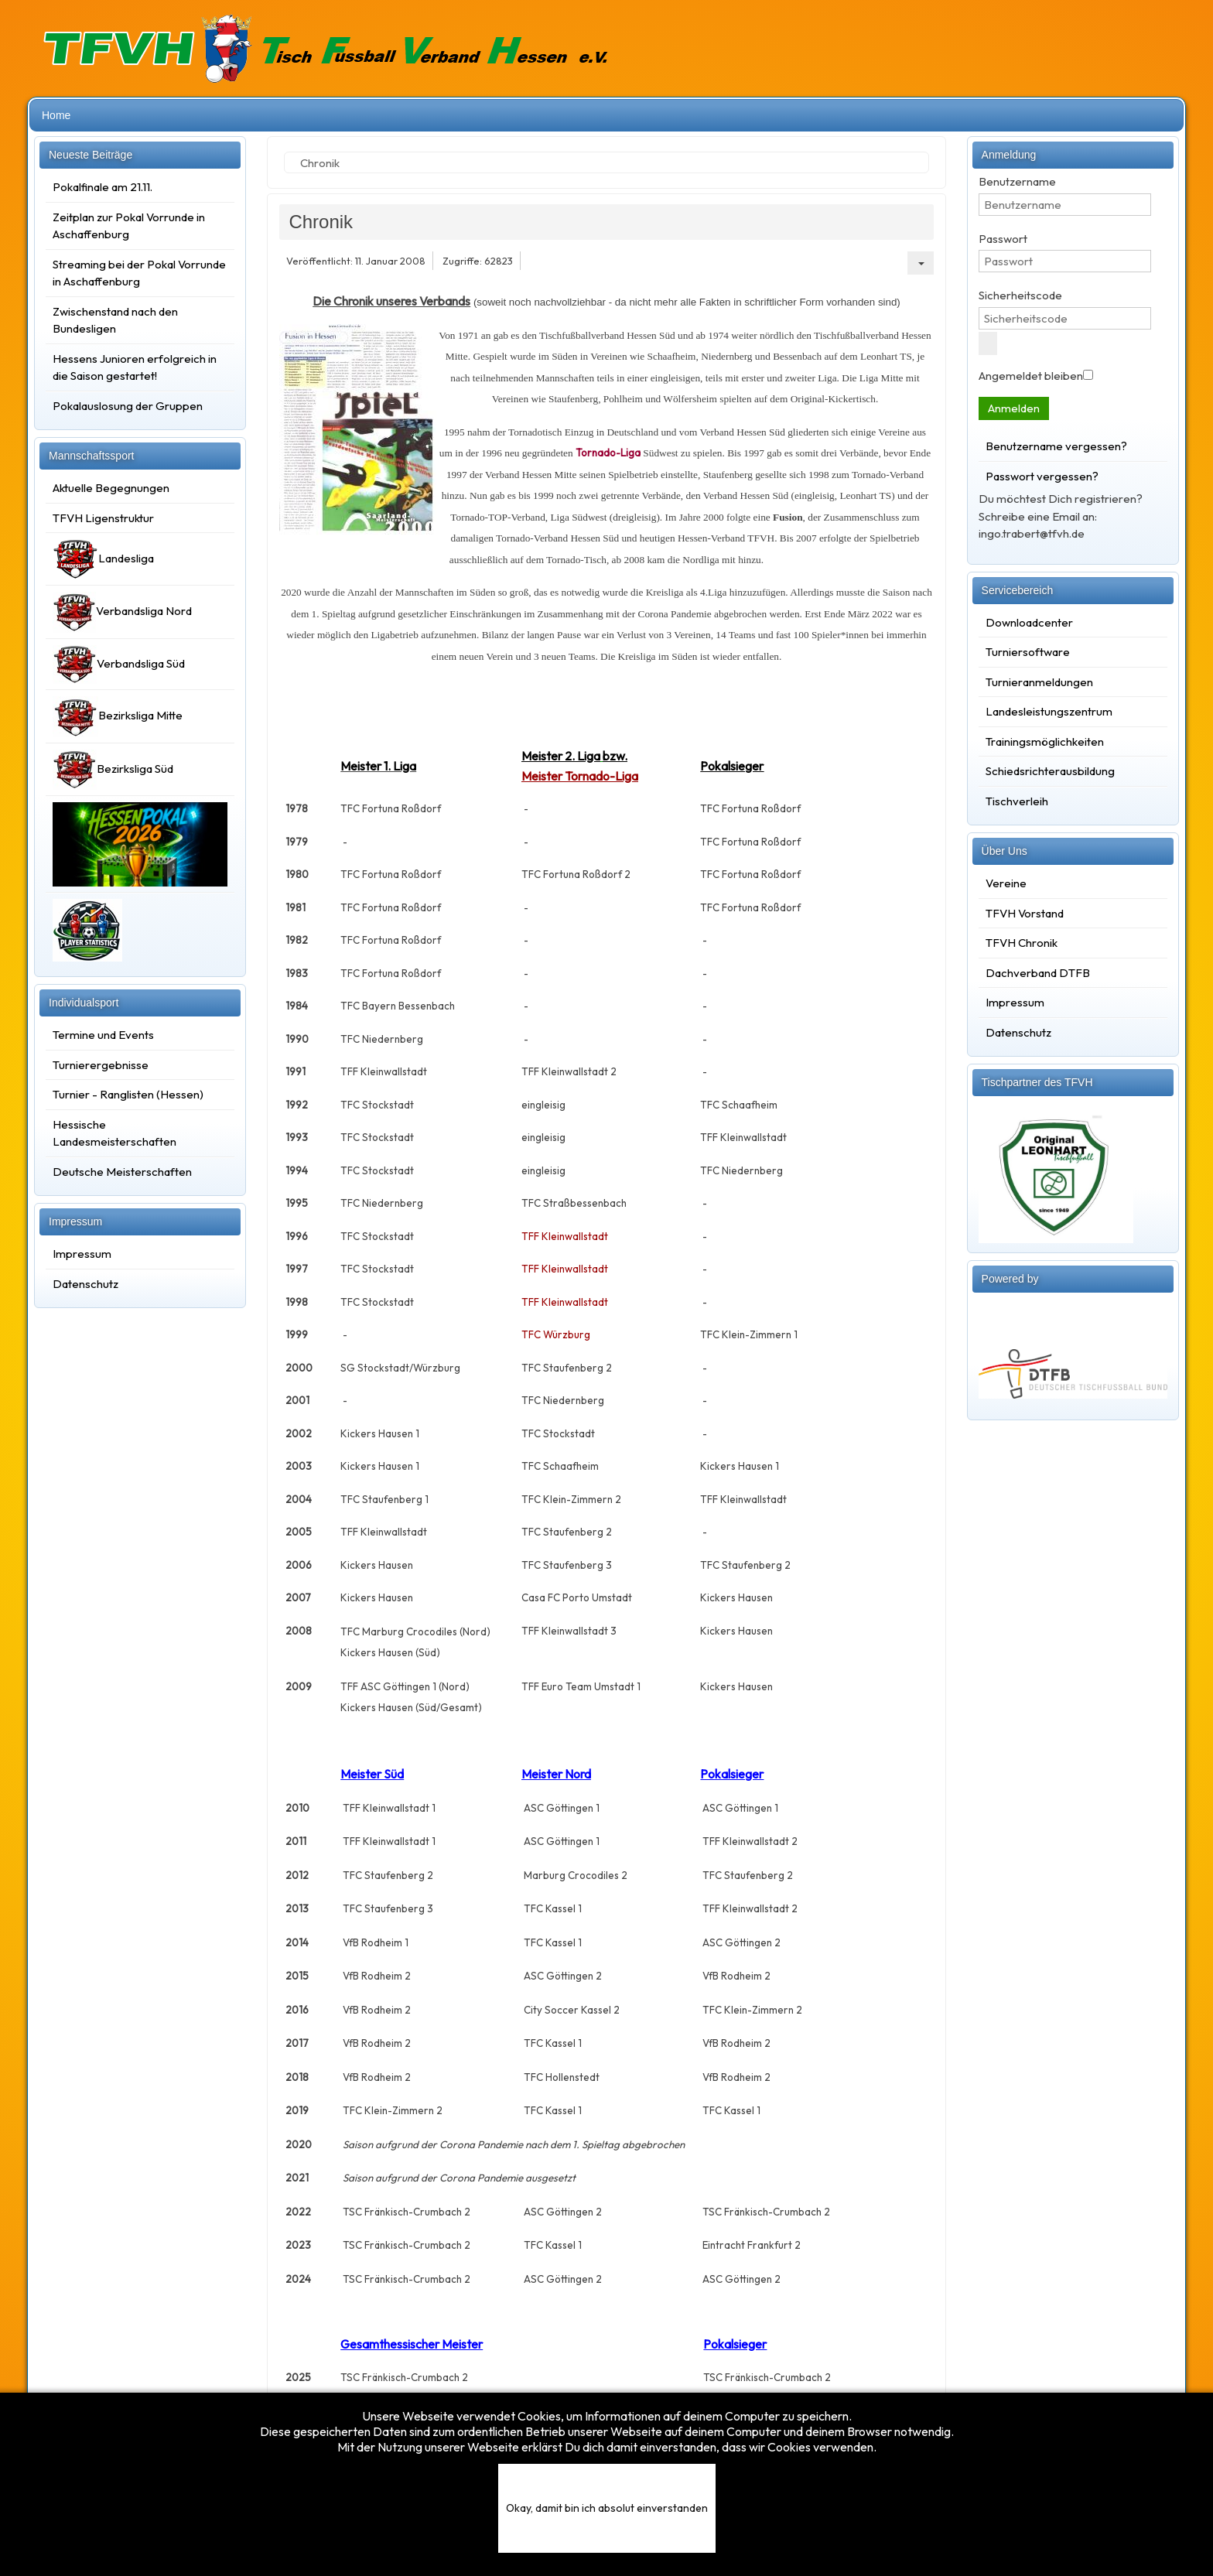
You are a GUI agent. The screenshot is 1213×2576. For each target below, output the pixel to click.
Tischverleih (1017, 801)
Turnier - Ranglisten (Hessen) (128, 1094)
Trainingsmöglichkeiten (1045, 741)
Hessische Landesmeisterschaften (114, 1133)
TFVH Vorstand (1025, 913)
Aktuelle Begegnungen (111, 487)
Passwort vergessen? (1042, 476)
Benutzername (1017, 181)
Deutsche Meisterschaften (122, 1171)
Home (56, 115)
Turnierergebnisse (101, 1064)
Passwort (1003, 238)
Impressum (82, 1253)
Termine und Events (103, 1034)
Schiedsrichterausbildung (1050, 771)
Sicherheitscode (1020, 295)
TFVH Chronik (1022, 942)
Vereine (1006, 883)
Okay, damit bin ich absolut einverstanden (607, 2508)
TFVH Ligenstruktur (103, 518)
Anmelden (1014, 408)
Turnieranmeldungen (1039, 682)
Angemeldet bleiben (1031, 375)
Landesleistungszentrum (1049, 711)
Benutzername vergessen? (1056, 446)
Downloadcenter (1029, 622)
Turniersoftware (1028, 651)
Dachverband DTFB (1038, 972)
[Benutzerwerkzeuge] (920, 263)
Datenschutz (85, 1283)
